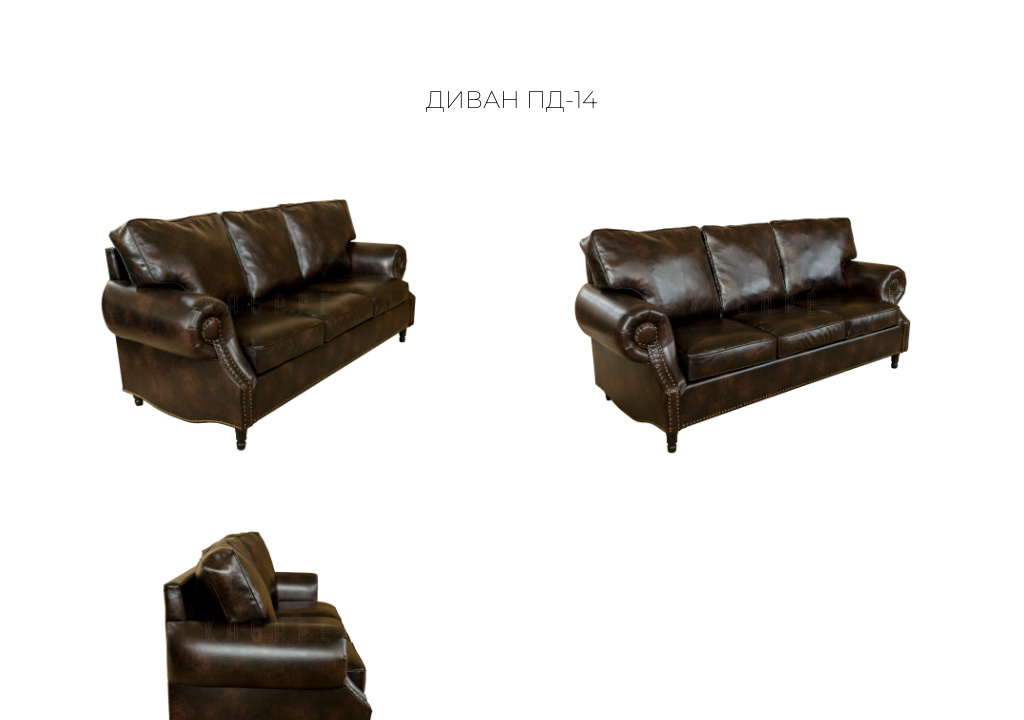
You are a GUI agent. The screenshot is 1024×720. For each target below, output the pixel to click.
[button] (987, 52)
